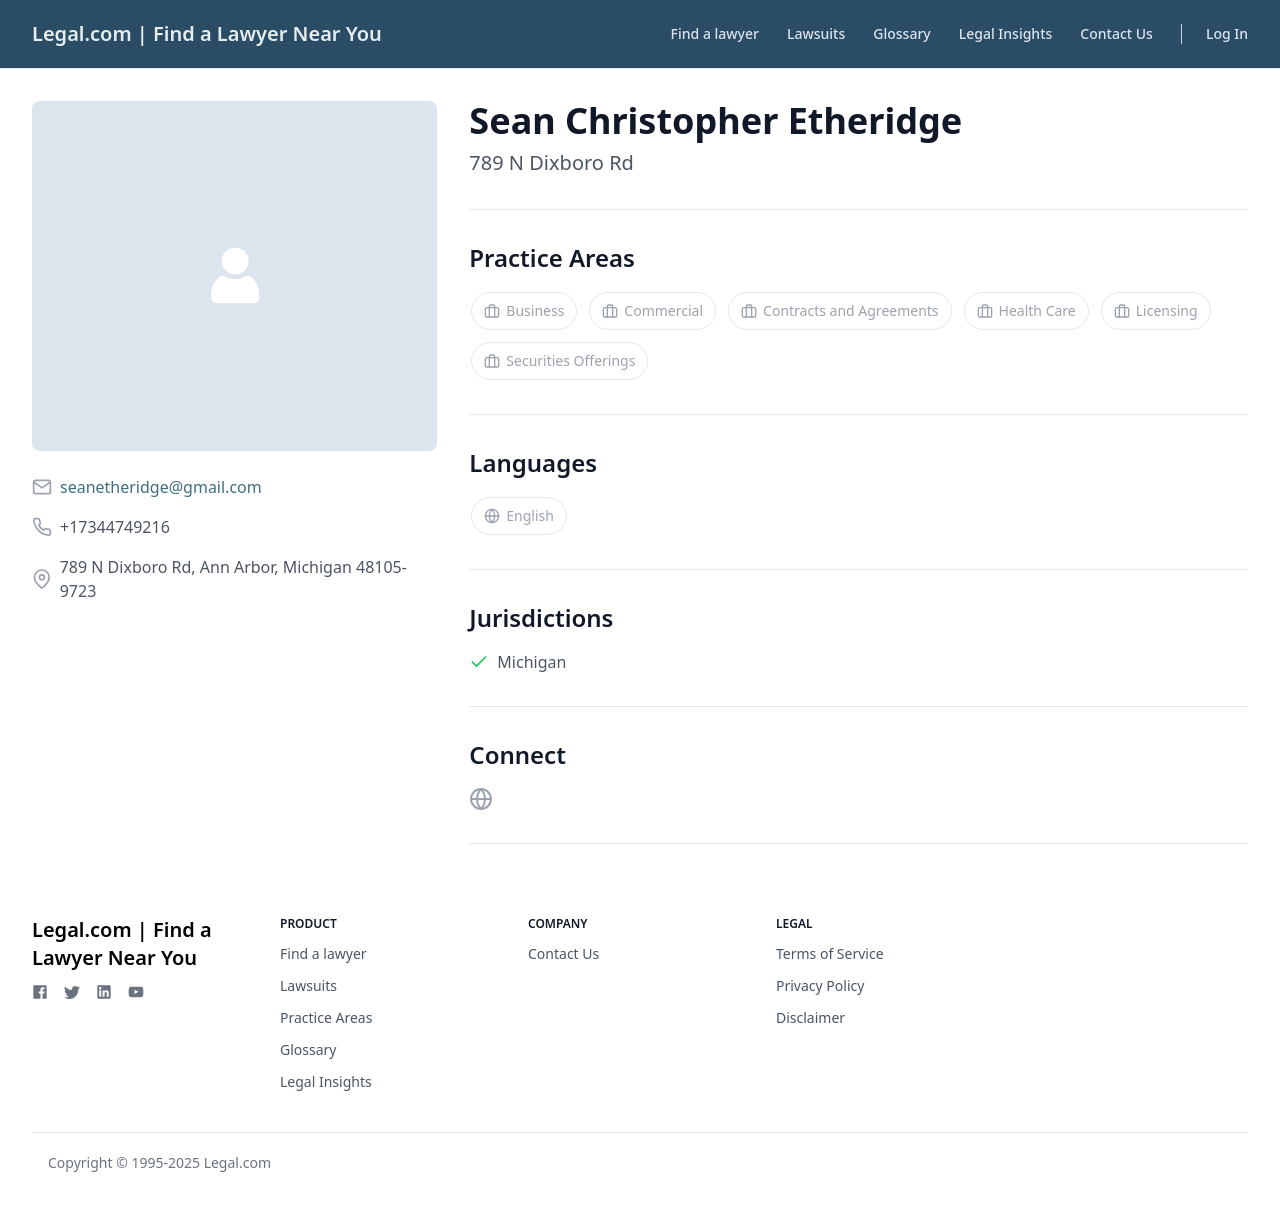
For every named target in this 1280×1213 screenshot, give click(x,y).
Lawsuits (816, 33)
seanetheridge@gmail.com (161, 487)
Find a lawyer (715, 33)
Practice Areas (326, 1017)
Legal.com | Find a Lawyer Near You (207, 33)
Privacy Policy (820, 985)
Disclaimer (810, 1017)
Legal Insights (1006, 33)
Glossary (901, 33)
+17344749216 (115, 527)
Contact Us (1116, 33)
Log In (1227, 33)
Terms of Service (830, 953)
